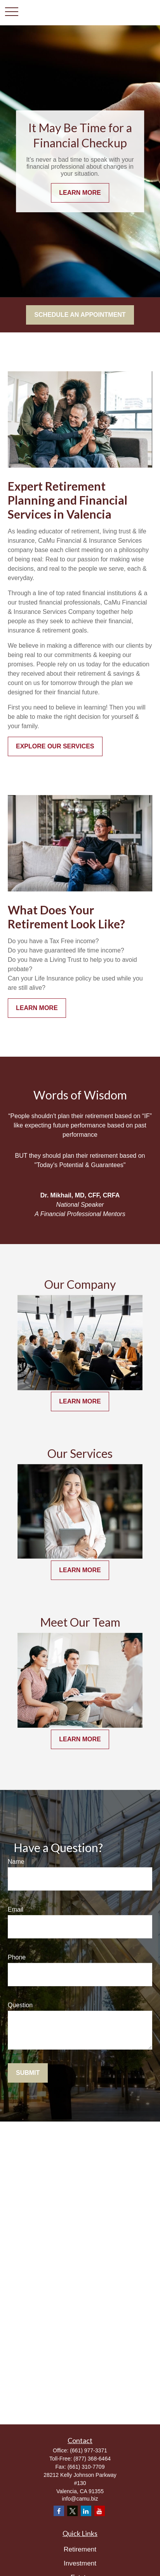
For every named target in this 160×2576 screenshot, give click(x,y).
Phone (17, 1957)
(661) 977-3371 (88, 2450)
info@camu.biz (80, 2499)
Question (20, 2005)
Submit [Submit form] (28, 2072)
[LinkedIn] (86, 2511)
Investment (80, 2563)
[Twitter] (72, 2511)
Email (15, 1909)
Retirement (80, 2549)
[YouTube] (99, 2511)
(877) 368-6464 (92, 2458)
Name (16, 1861)
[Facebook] (59, 2511)
